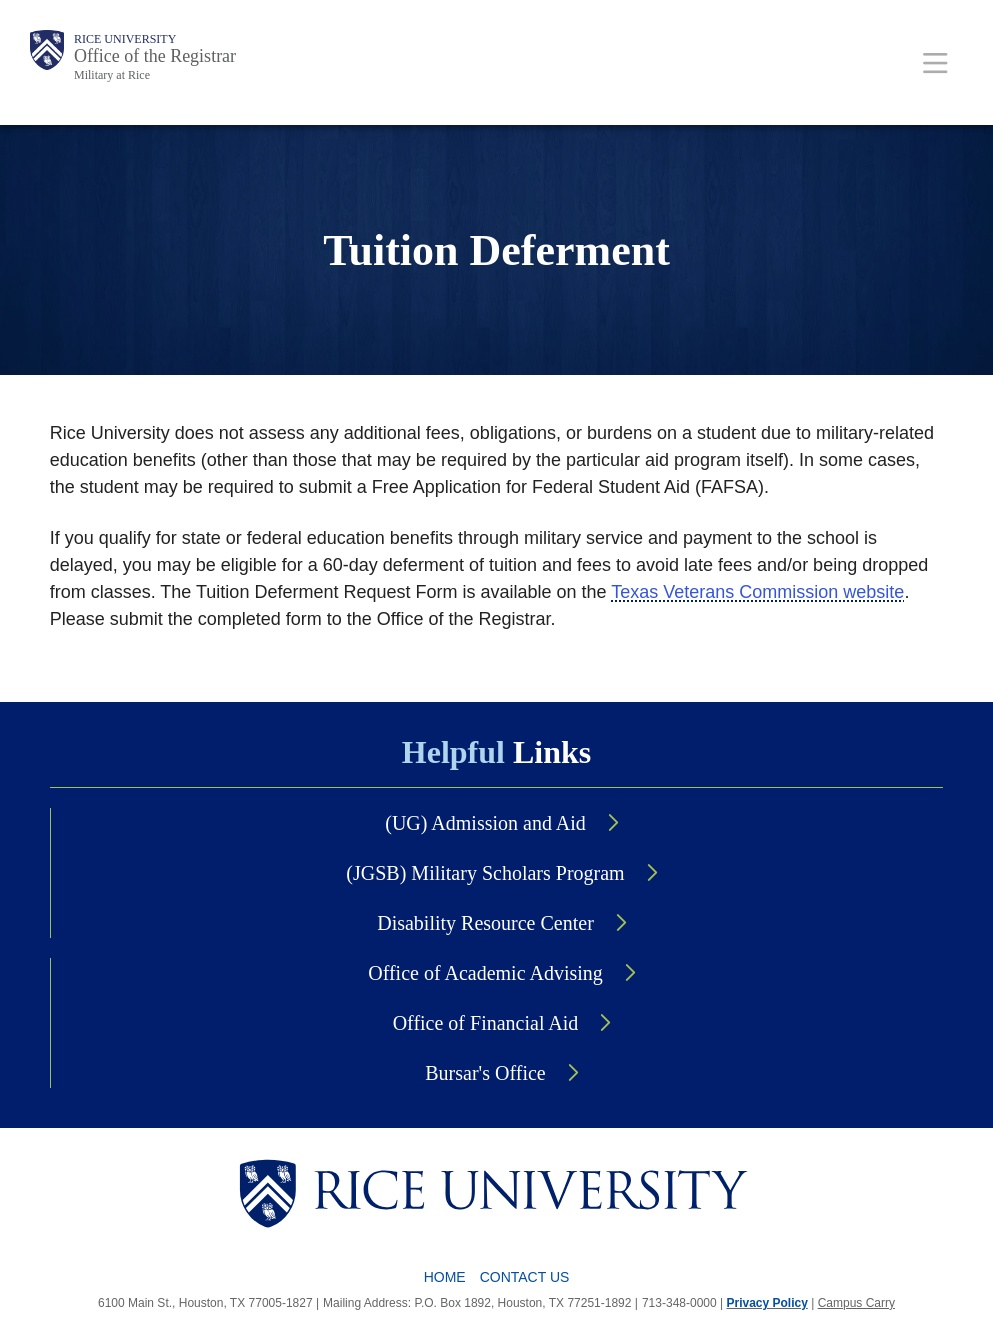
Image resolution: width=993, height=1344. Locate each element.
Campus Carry (856, 1303)
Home (445, 1277)
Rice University (125, 39)
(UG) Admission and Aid (485, 823)
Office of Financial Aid (486, 1023)
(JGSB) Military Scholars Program (485, 873)
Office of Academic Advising (485, 973)
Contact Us (525, 1277)
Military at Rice (112, 75)
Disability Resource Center (485, 923)
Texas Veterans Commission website (757, 592)
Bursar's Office (485, 1073)
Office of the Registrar (155, 56)
